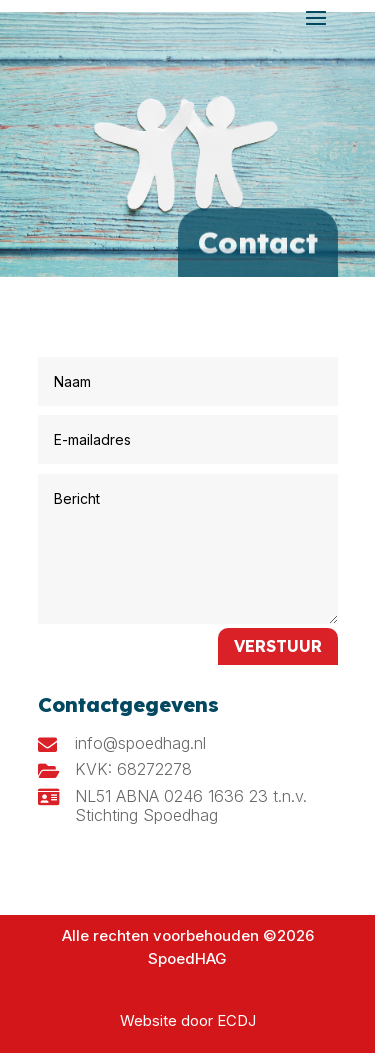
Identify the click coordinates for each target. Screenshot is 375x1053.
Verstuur (278, 646)
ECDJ (236, 1020)
